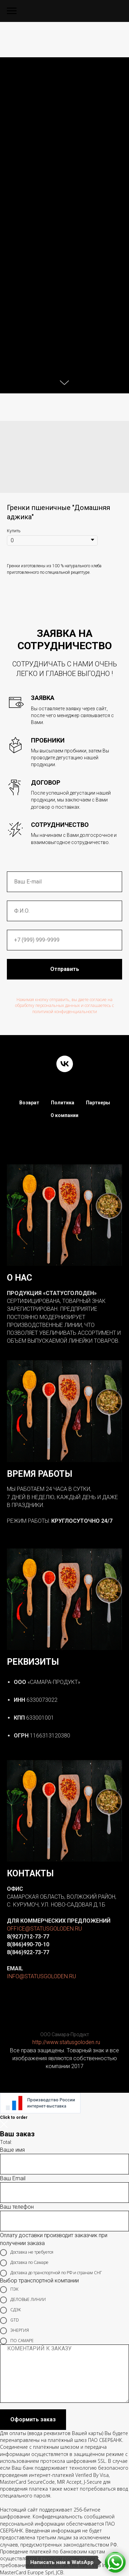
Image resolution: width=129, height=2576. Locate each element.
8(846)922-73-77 (28, 1952)
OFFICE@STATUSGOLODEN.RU (44, 1928)
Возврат (29, 1102)
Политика (62, 1102)
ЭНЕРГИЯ (14, 2330)
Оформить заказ (33, 2419)
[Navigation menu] (12, 11)
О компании (64, 1115)
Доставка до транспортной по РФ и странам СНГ (51, 2273)
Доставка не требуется (26, 2252)
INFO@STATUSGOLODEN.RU (41, 1976)
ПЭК (9, 2289)
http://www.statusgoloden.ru (66, 2042)
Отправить (64, 969)
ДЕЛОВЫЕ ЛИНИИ (23, 2299)
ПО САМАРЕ (17, 2341)
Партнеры (98, 1102)
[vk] (64, 1064)
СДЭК (10, 2310)
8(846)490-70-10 (28, 1944)
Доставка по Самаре (24, 2262)
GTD (9, 2320)
